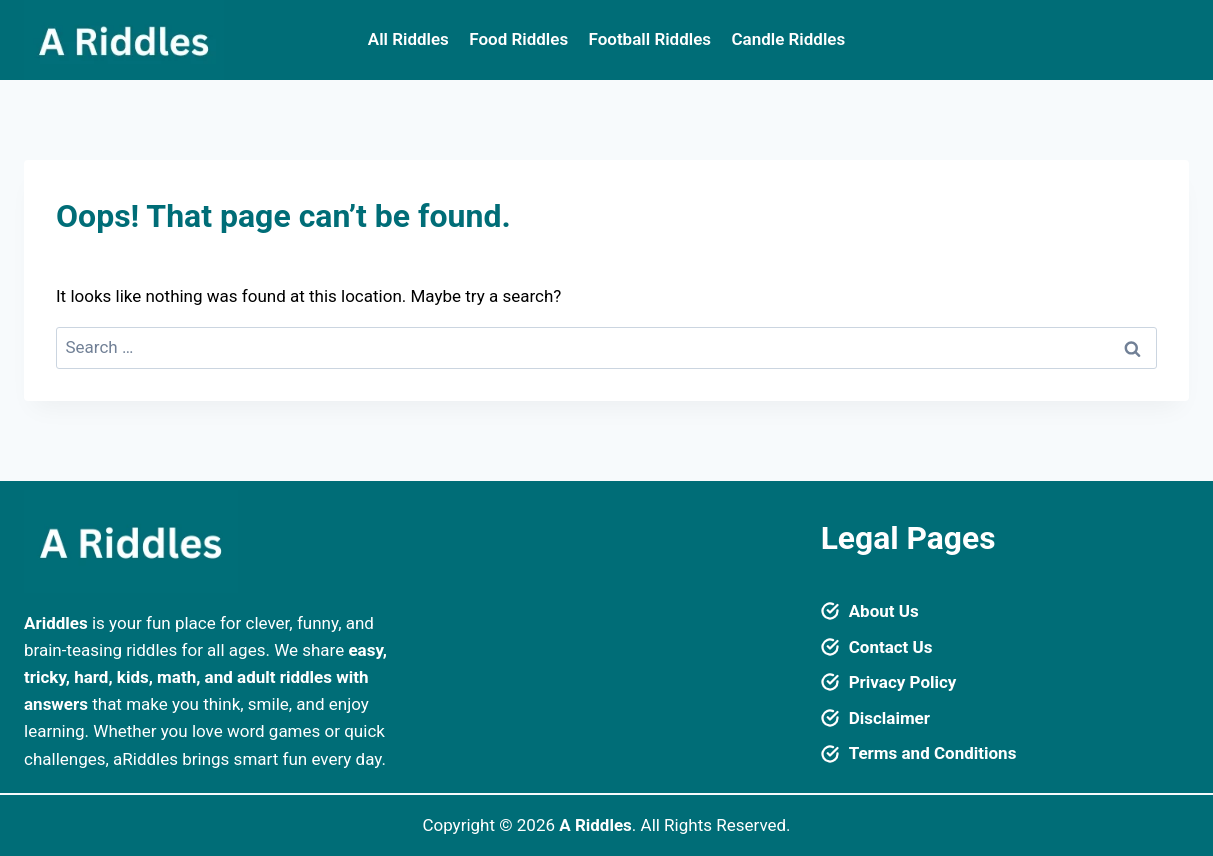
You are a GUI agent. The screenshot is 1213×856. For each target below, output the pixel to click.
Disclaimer (889, 718)
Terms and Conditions (933, 753)
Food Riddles (518, 39)
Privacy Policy (903, 682)
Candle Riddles (788, 39)
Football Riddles (650, 39)
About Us (884, 611)
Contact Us (891, 647)
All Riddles (408, 39)
